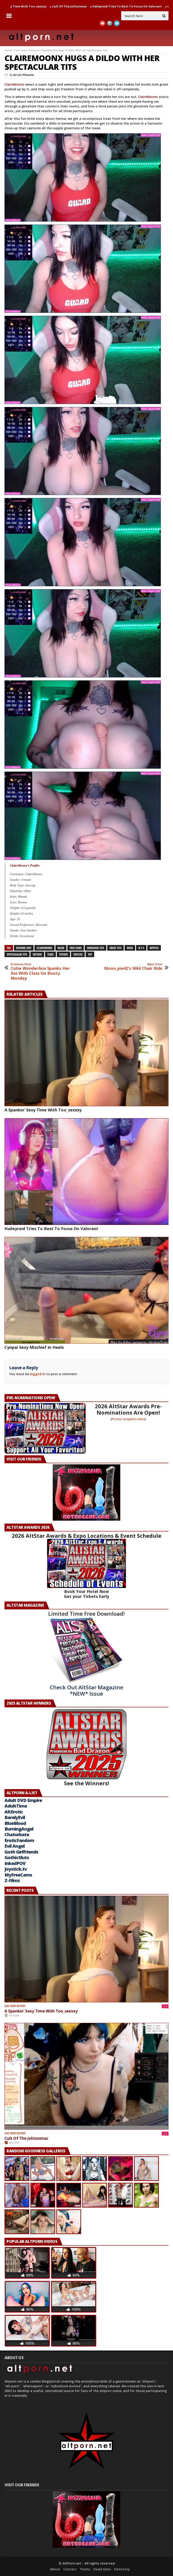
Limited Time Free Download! (86, 1613)
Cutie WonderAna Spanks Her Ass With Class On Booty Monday (42, 972)
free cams (76, 948)
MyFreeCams (18, 1875)
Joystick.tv (16, 1869)
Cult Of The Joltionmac (74, 6)
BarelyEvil (15, 1817)
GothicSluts (17, 1857)
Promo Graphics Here (128, 1419)
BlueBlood (15, 1823)
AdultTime (16, 1806)
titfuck (63, 954)
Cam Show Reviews (26, 50)
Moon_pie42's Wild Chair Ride (133, 967)
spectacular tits (17, 954)
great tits (115, 948)
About (55, 2569)
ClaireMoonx (14, 84)
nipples (154, 948)
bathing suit (23, 948)
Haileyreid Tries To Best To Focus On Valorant (132, 6)
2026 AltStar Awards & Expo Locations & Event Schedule (86, 1535)
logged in (37, 1374)
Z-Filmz (12, 1880)
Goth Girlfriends (21, 1852)
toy (90, 954)
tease (50, 954)
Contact (70, 2569)
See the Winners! (86, 1747)
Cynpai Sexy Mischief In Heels (34, 1347)
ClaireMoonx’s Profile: (25, 865)
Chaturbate (17, 1834)
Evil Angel (15, 1846)
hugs (130, 948)
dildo (61, 948)
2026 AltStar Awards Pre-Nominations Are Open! (128, 1409)
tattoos (37, 954)
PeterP (14, 2015)
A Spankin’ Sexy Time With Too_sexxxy (43, 1110)
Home (8, 50)
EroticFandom (19, 1840)
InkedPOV (15, 1863)
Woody (14, 2142)
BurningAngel (19, 1829)
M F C (141, 948)
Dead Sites (102, 2569)
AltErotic (14, 1812)
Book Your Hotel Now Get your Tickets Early (86, 1594)
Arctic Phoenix (23, 75)
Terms (85, 2569)
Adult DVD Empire (23, 1800)
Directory (122, 2569)
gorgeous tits (95, 948)
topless (77, 954)
